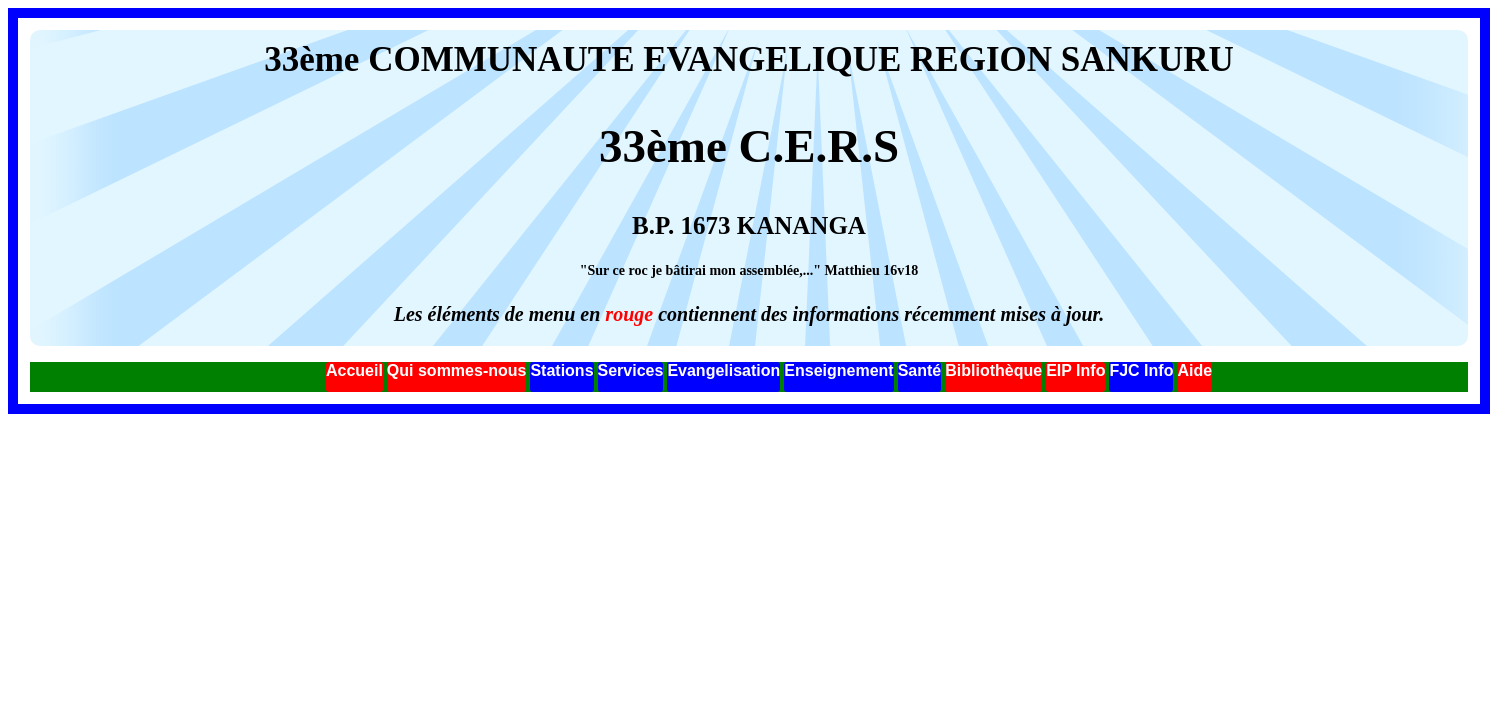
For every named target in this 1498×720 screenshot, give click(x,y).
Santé (920, 370)
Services (631, 370)
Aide (1194, 370)
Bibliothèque (993, 370)
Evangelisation (723, 370)
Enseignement (838, 370)
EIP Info (1075, 370)
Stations (561, 370)
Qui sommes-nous (457, 370)
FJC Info (1141, 370)
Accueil (354, 370)
